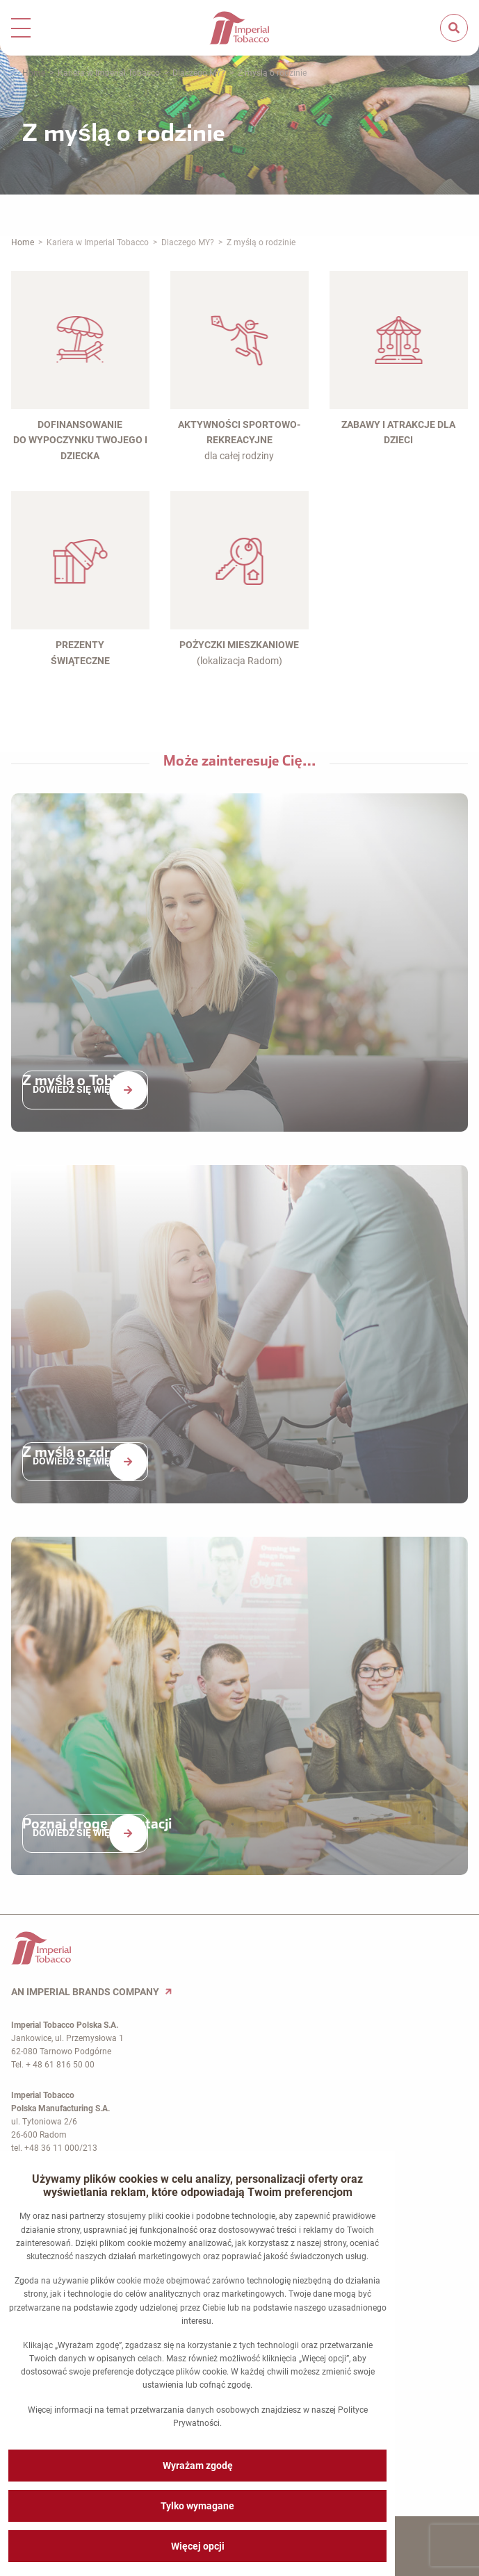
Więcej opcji (198, 2546)
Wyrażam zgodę (198, 2465)
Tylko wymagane (197, 2505)
